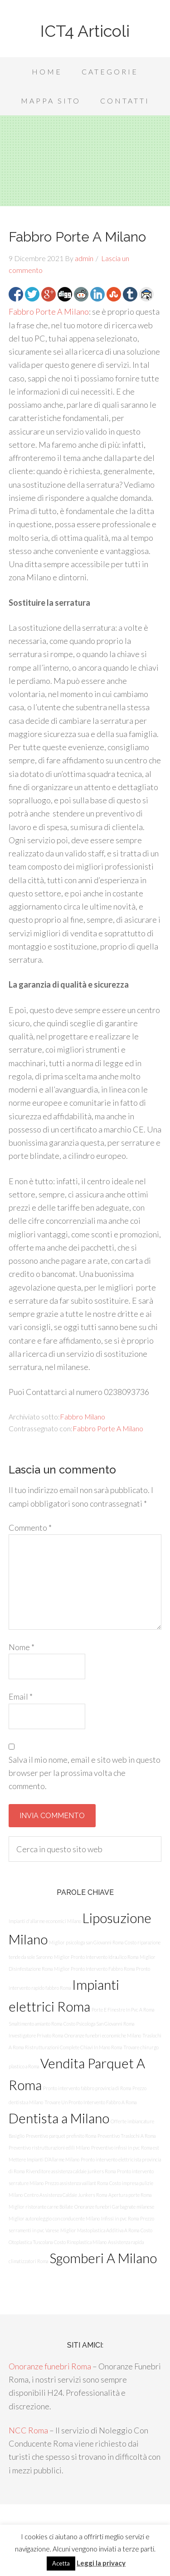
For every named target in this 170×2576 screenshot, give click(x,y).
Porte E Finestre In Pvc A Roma (123, 2009)
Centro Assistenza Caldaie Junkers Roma (65, 2195)
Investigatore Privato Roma (36, 2035)
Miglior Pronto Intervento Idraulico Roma (96, 1957)
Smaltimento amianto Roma (35, 2024)
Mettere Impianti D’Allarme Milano (44, 2159)
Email (21, 1696)
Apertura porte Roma (129, 2195)
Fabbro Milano (82, 1416)
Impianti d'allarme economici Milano (45, 1921)
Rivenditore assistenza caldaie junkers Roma (71, 2171)
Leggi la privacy (101, 2563)
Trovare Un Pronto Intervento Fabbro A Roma (90, 2102)
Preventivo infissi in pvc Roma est (125, 2148)
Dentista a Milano (59, 2118)
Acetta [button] (61, 2563)
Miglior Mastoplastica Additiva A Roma (99, 2230)
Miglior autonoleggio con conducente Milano (54, 2218)
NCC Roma (28, 2430)
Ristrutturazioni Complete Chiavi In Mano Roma (73, 2047)
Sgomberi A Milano (103, 2258)
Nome (21, 1647)
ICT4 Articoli (85, 30)
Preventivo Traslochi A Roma (126, 2136)
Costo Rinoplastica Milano (80, 2242)
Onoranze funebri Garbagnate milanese (114, 2207)
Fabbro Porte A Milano (49, 311)
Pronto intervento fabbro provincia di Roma (87, 2088)
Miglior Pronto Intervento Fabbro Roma (94, 1969)
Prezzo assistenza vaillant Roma (76, 2183)
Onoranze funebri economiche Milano (102, 2035)
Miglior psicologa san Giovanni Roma (86, 1942)
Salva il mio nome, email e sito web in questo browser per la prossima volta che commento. (84, 1773)
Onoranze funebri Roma (50, 2366)
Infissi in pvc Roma (120, 2218)
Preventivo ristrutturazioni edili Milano (49, 2148)
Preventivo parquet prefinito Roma (61, 2136)
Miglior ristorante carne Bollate (41, 2207)
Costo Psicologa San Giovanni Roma (98, 2024)
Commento (30, 1528)
